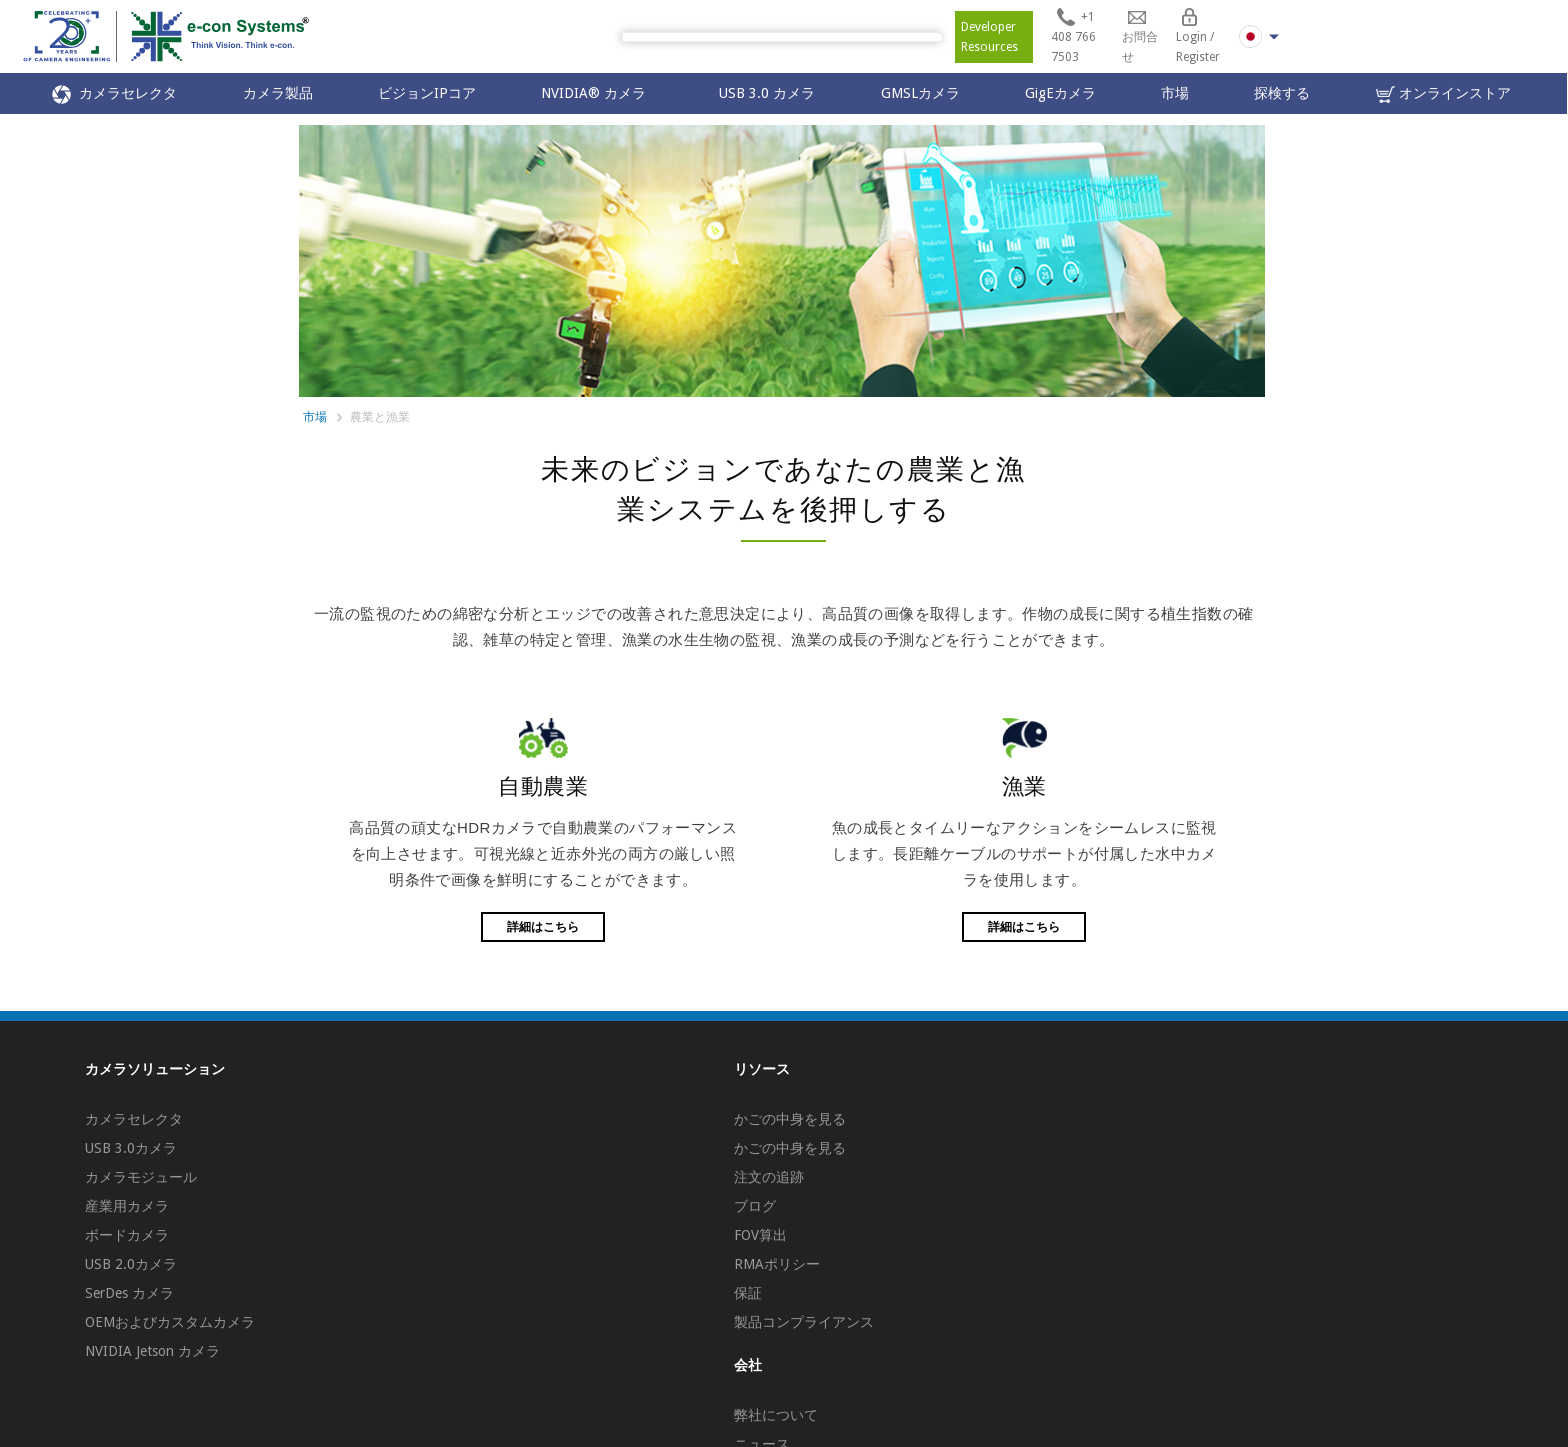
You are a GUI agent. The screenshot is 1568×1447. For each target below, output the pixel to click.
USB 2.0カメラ (131, 1264)
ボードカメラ (127, 1235)
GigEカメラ (1060, 93)
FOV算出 (760, 1235)
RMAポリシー (777, 1264)
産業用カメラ (127, 1206)
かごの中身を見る (790, 1119)
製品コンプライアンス (804, 1322)
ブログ (755, 1206)
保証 (748, 1293)
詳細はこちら (543, 927)
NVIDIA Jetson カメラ (152, 1351)
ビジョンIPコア (427, 93)
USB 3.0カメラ (131, 1148)
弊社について (776, 1415)
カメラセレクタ (114, 94)
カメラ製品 (278, 93)
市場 (1175, 93)
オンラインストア (1443, 94)
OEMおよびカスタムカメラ (170, 1322)
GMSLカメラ (920, 93)
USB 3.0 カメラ (767, 93)
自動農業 (543, 786)
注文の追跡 (769, 1177)
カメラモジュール (141, 1177)
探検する (1282, 93)
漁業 (1024, 786)
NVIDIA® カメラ (597, 93)
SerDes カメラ (129, 1293)
